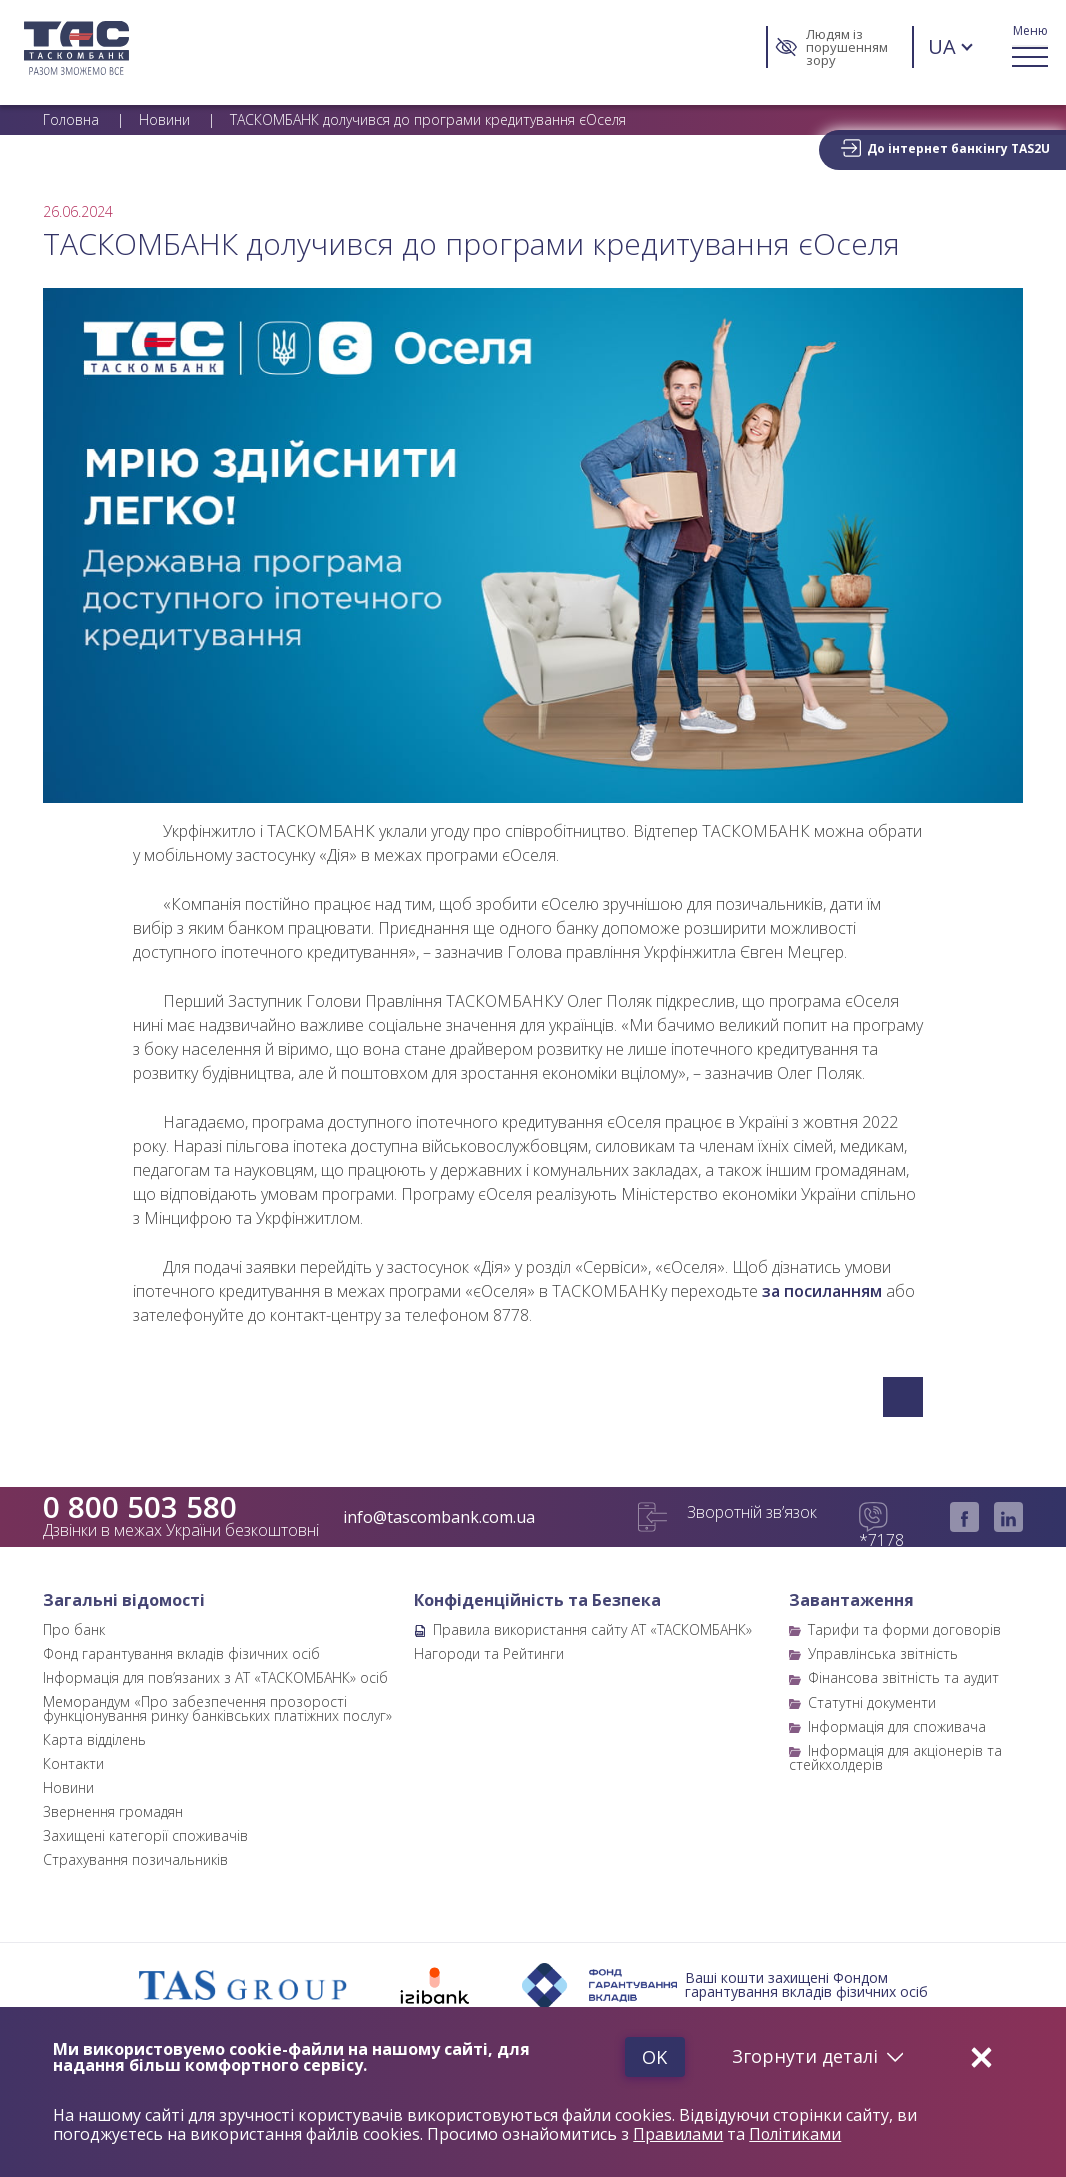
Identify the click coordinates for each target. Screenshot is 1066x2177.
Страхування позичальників (135, 1859)
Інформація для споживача (897, 1726)
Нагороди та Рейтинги (489, 1653)
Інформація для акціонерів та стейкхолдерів (895, 1757)
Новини (68, 1787)
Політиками (797, 2135)
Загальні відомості (124, 1600)
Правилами (678, 2135)
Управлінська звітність (883, 1653)
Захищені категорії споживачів (145, 1835)
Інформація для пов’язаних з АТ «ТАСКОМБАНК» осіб (215, 1677)
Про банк (74, 1629)
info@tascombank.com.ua (439, 1517)
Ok (650, 2057)
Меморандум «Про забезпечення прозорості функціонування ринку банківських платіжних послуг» (217, 1708)
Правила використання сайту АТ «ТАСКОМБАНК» (592, 1629)
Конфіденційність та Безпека (537, 1600)
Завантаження (851, 1600)
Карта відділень (94, 1739)
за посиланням (822, 1291)
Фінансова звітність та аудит (903, 1677)
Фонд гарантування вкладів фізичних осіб (181, 1653)
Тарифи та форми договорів (904, 1629)
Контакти (73, 1763)
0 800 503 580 (140, 1507)
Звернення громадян (113, 1811)
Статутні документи (872, 1702)
